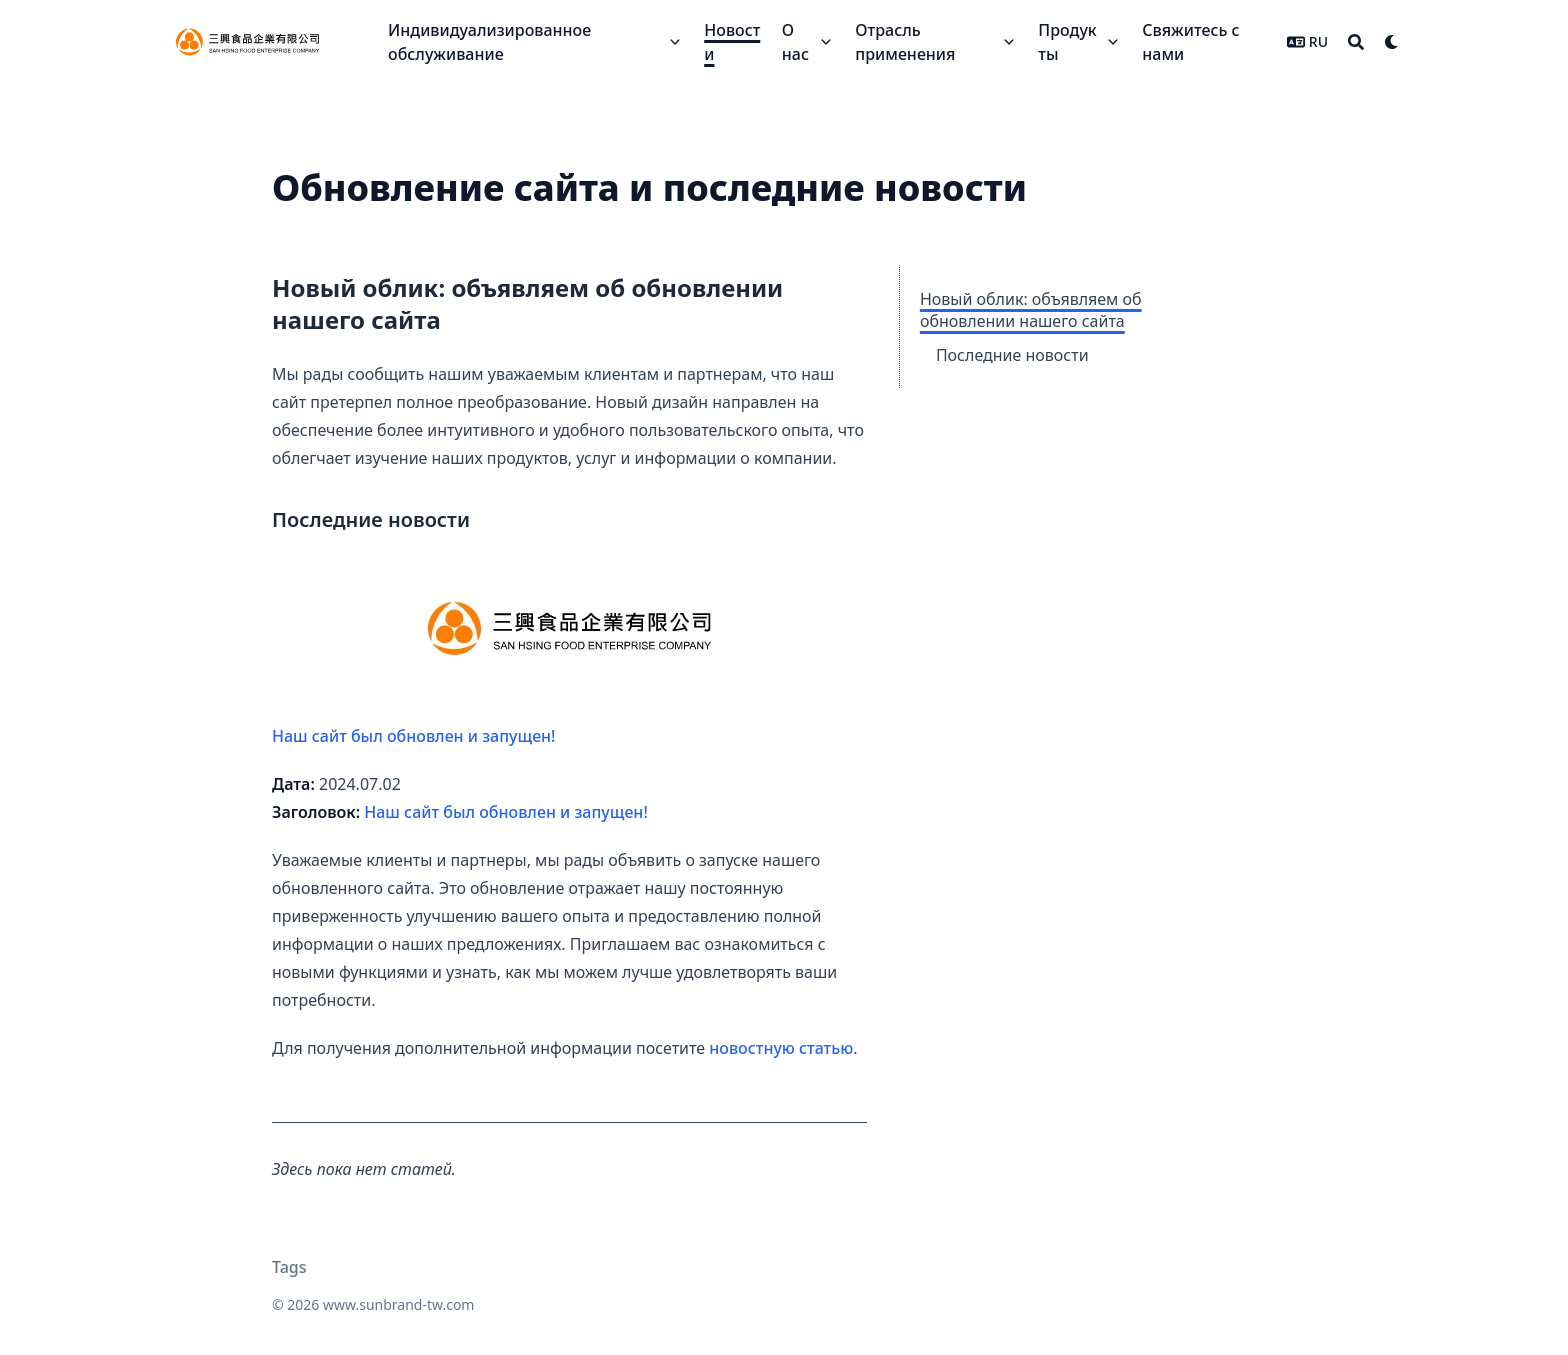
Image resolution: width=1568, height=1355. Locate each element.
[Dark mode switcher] (1392, 42)
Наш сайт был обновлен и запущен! (501, 657)
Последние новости (1012, 355)
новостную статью (781, 1048)
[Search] (1356, 42)
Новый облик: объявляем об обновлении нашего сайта (1031, 310)
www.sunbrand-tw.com (398, 1304)
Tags (289, 1267)
